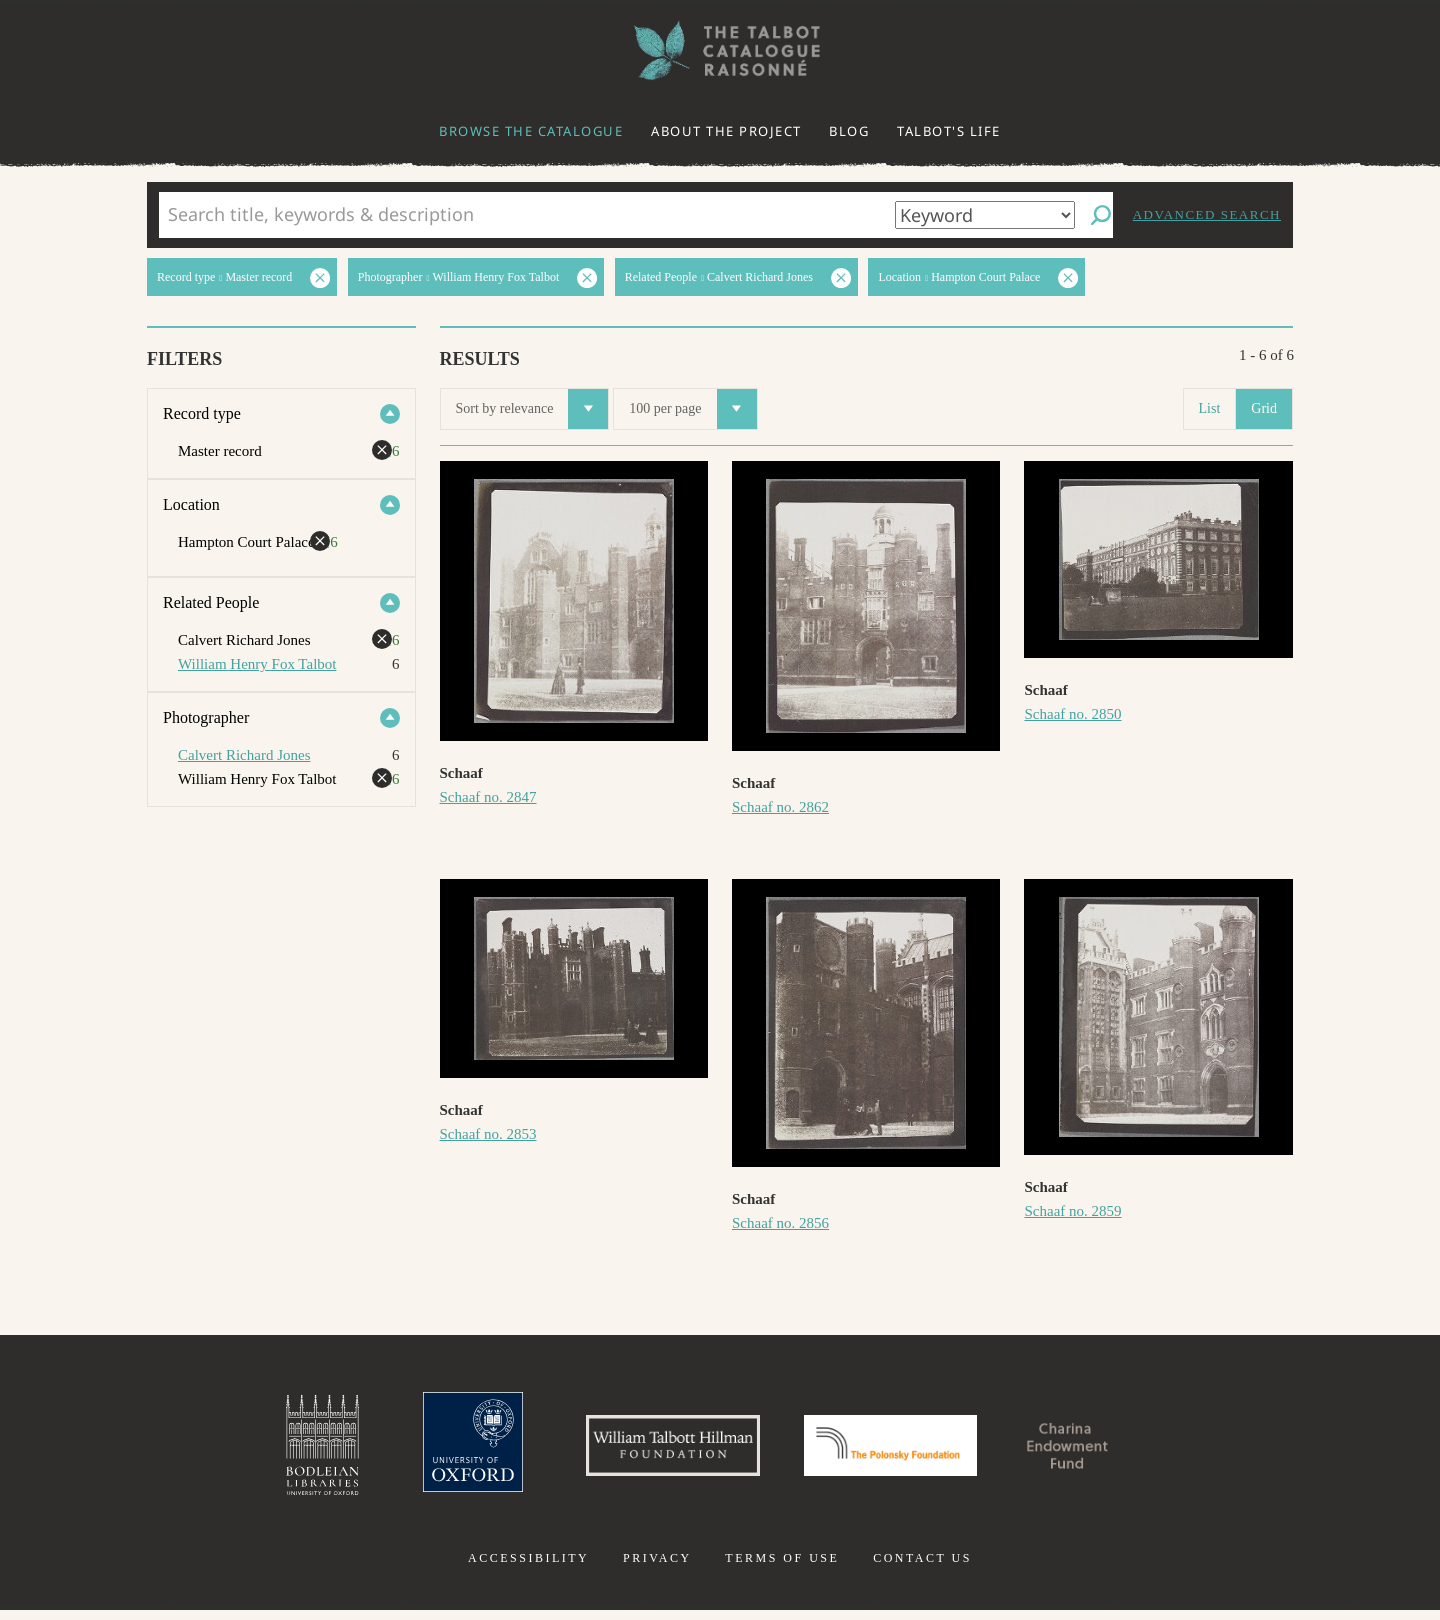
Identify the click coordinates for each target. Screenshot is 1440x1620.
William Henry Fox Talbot (257, 664)
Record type (202, 413)
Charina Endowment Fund (1103, 1450)
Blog (849, 131)
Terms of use (782, 1568)
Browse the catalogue (531, 131)
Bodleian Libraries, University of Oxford (278, 1450)
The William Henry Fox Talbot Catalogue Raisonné (720, 50)
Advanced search (1207, 214)
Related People (211, 602)
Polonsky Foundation (899, 1450)
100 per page (692, 409)
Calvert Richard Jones (244, 755)
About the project (726, 131)
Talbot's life (949, 131)
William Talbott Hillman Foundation (655, 1450)
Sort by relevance (532, 409)
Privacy (657, 1568)
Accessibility (528, 1568)
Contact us (922, 1568)
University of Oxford (436, 1450)
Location (191, 504)
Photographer (206, 717)
